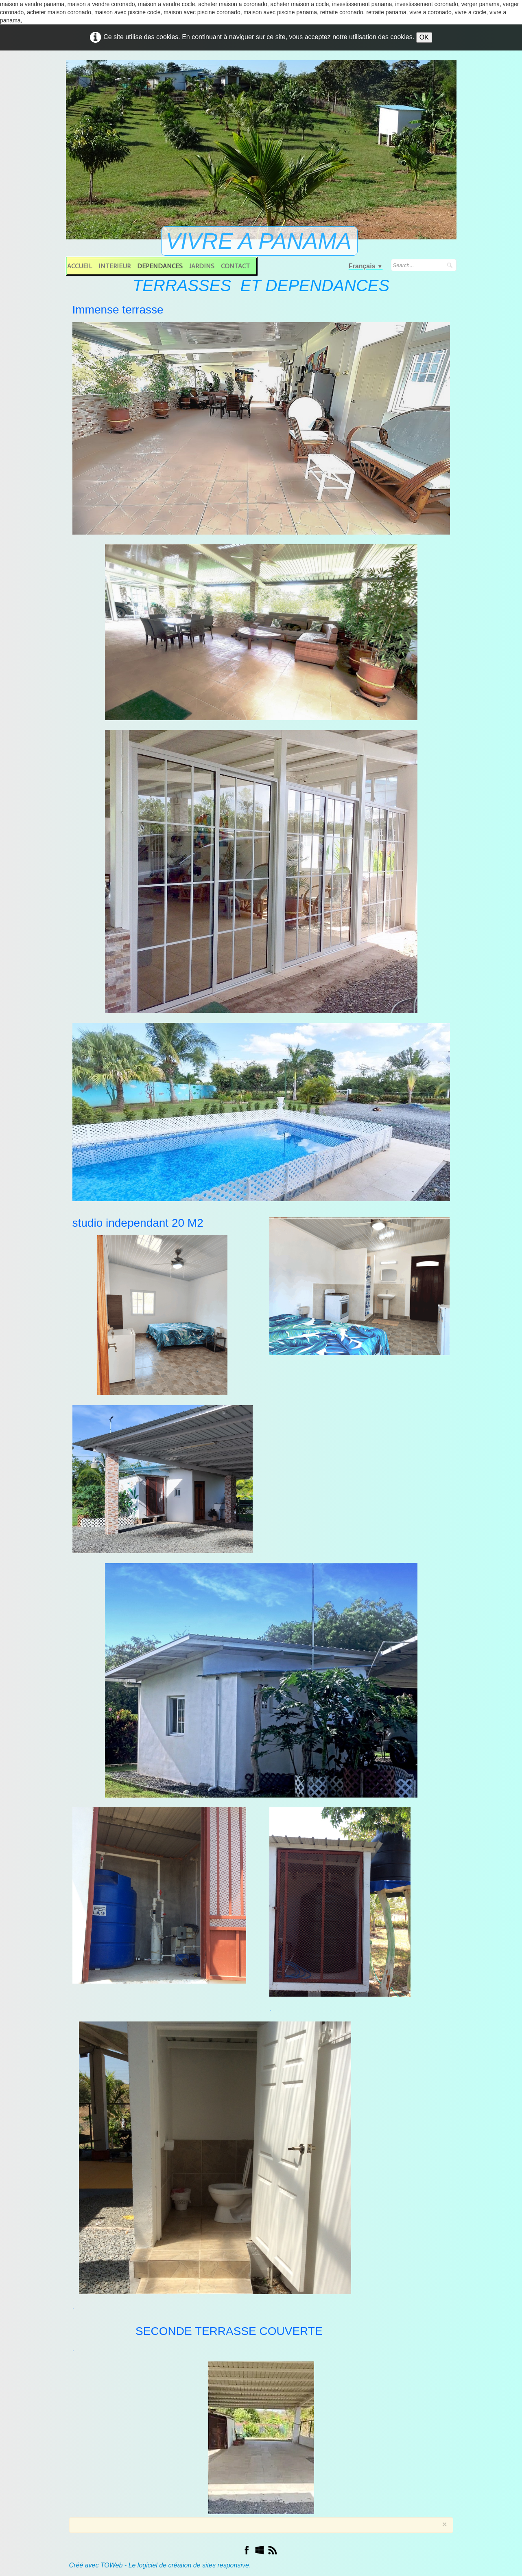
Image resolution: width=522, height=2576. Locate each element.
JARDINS (201, 266)
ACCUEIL (79, 266)
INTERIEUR (114, 266)
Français (366, 266)
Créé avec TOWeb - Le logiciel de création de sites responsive (159, 2565)
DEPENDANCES (160, 266)
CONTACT (235, 266)
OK (424, 37)
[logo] (261, 242)
